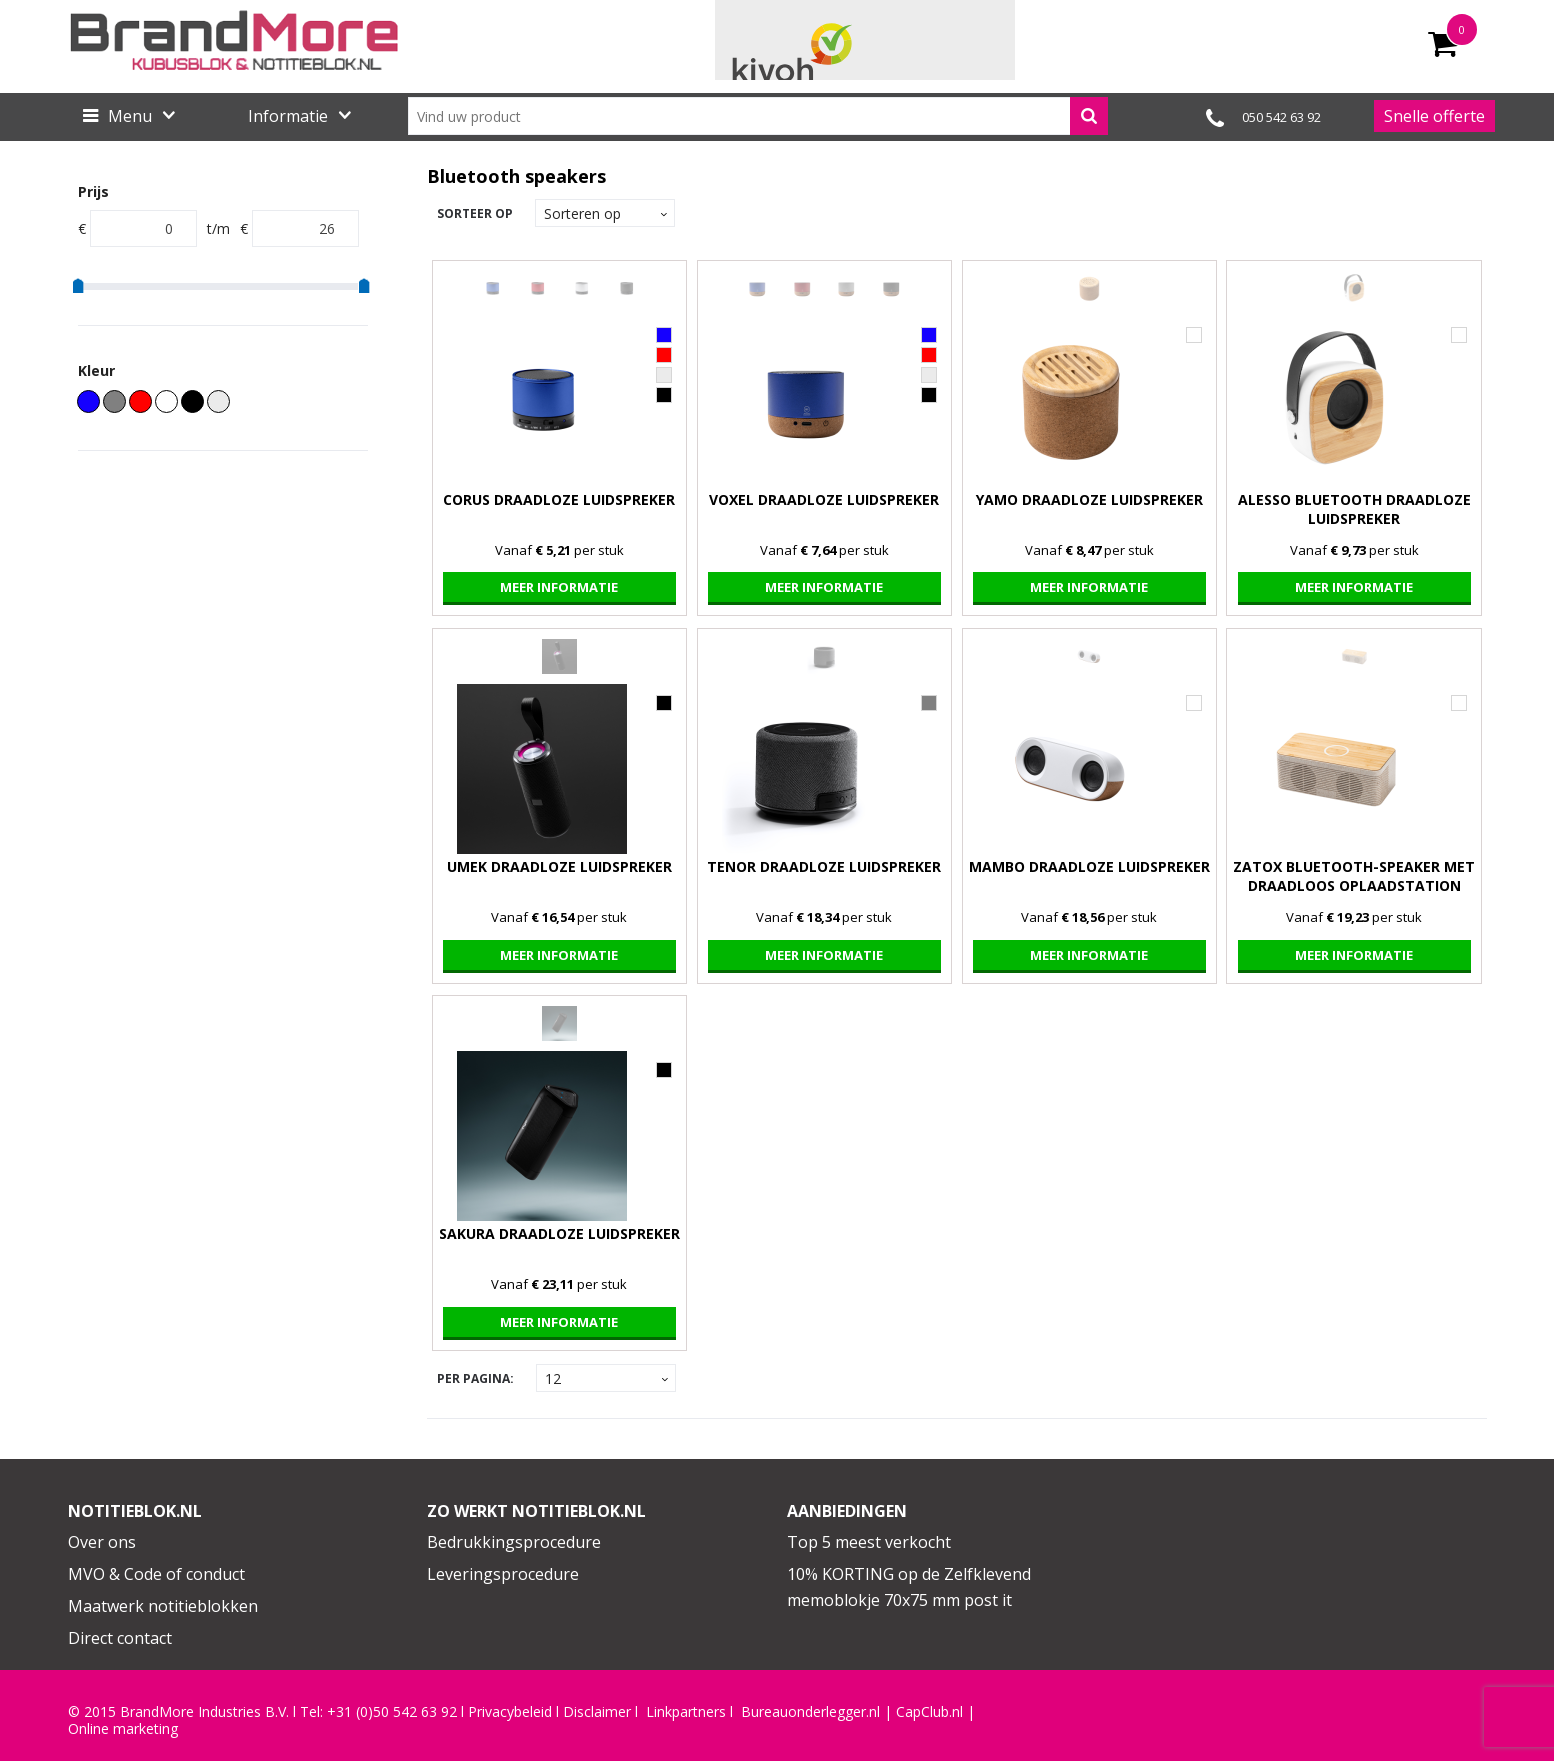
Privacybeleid (510, 1712)
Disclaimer (597, 1712)
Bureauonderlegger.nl (810, 1712)
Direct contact (120, 1638)
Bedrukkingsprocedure (514, 1542)
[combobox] (758, 116)
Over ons (102, 1542)
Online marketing (123, 1729)
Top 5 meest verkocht (869, 1542)
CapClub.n (928, 1712)
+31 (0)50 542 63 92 (392, 1712)
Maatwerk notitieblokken (163, 1606)
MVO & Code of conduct (156, 1574)
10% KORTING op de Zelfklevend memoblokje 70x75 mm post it (909, 1587)
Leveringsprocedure (503, 1574)
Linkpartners (686, 1712)
